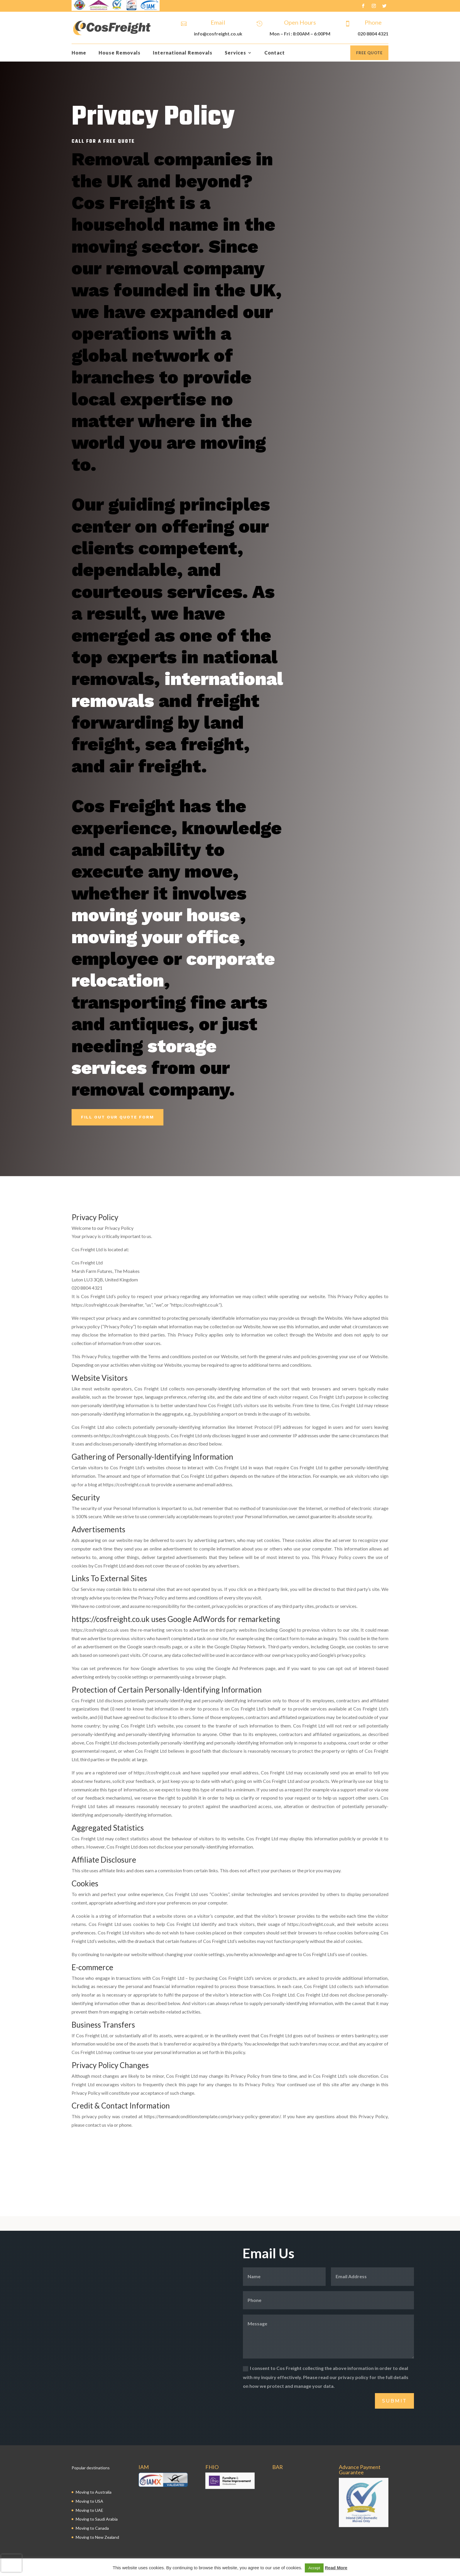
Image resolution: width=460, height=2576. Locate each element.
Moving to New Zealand (97, 2537)
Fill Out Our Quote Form (117, 1117)
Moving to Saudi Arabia (97, 2519)
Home (79, 53)
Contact (274, 53)
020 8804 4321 (373, 33)
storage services (144, 1056)
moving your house (156, 915)
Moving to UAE (89, 2510)
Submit (394, 2401)
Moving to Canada (92, 2528)
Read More (336, 2567)
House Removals (120, 53)
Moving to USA (89, 2501)
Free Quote (369, 52)
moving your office (155, 937)
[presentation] (11, 2563)
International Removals (182, 53)
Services (235, 53)
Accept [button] (314, 2568)
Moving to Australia (93, 2492)
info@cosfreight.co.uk (218, 33)
